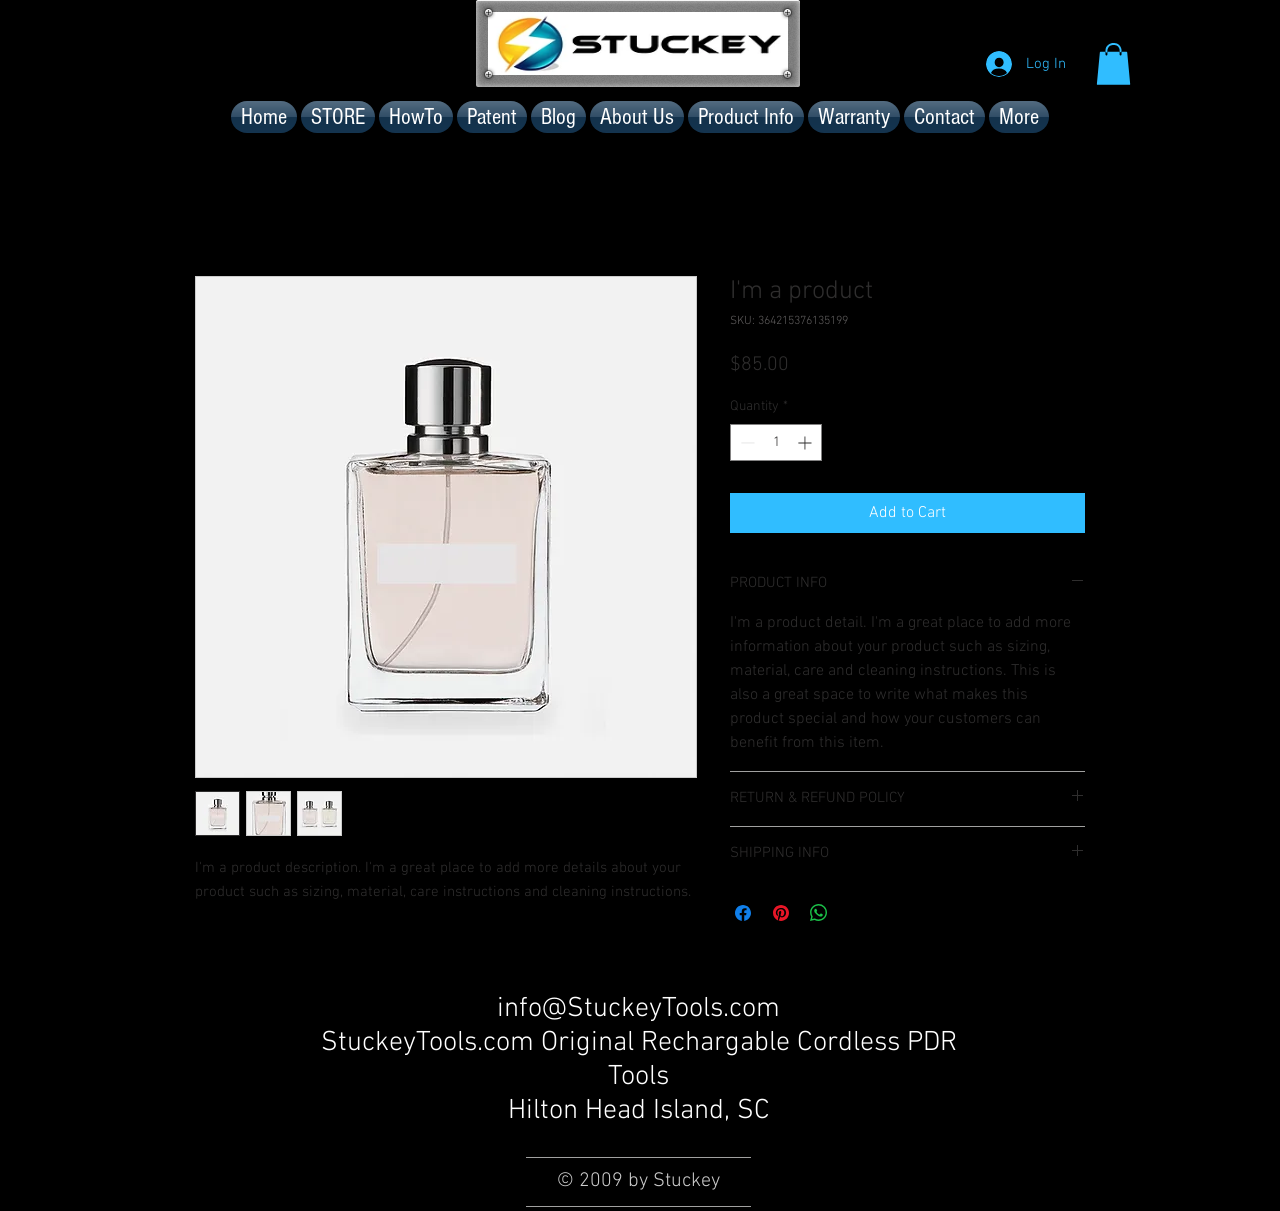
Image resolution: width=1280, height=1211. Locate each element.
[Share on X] (857, 913)
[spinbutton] (776, 442)
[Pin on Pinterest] (781, 913)
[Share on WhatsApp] (819, 913)
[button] (1113, 64)
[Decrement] (745, 442)
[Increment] (806, 442)
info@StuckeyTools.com (638, 1009)
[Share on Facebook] (743, 913)
